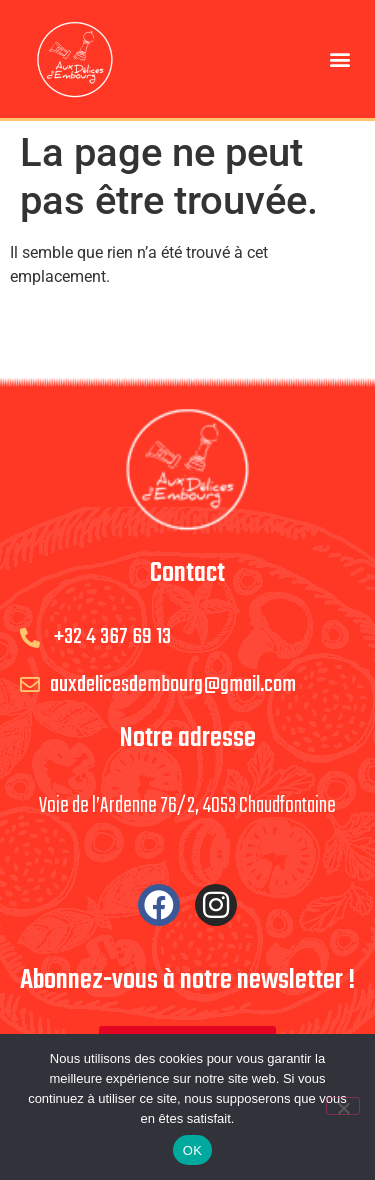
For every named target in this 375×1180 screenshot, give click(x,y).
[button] (339, 59)
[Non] (343, 1106)
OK (192, 1150)
